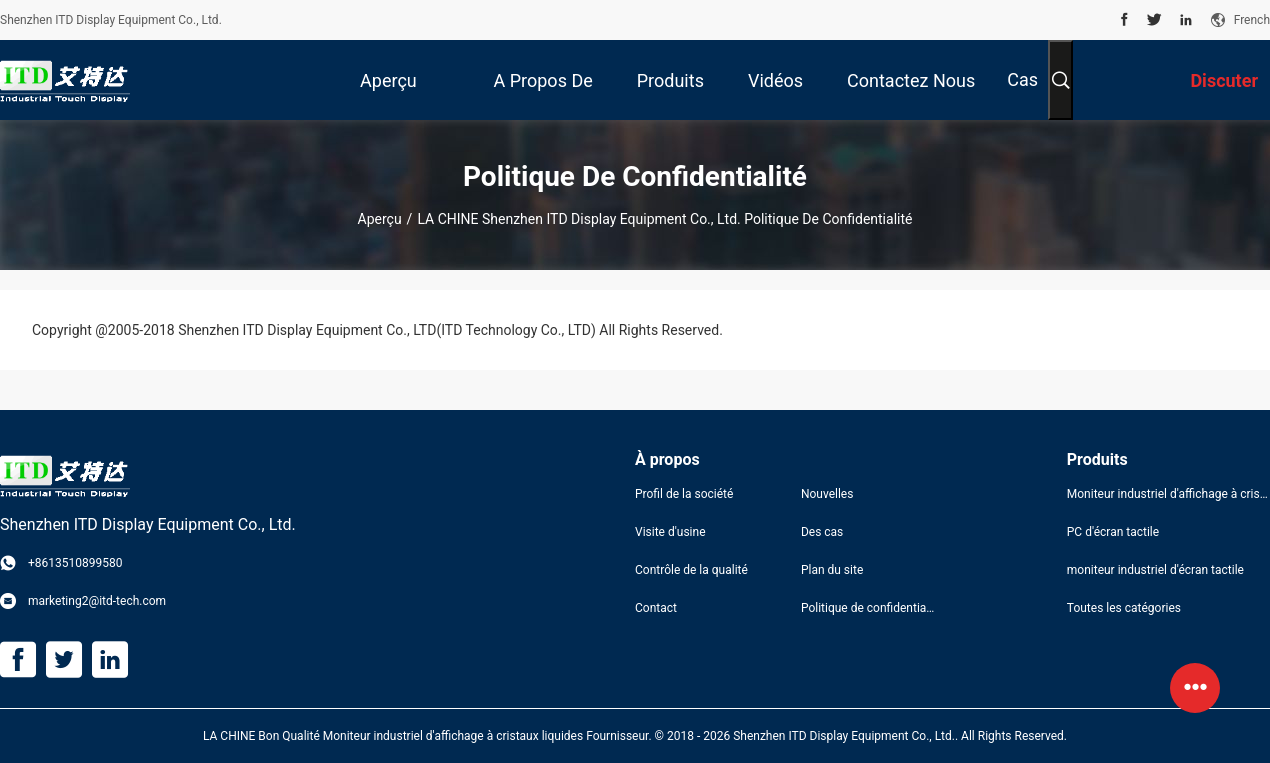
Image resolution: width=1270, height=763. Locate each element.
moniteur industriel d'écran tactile (1155, 570)
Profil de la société (684, 494)
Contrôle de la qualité (691, 570)
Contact (656, 608)
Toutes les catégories (1124, 608)
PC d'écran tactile (1113, 532)
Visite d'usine (670, 532)
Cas (1022, 79)
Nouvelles (827, 494)
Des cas (822, 532)
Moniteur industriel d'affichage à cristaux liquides (1168, 494)
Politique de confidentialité (868, 608)
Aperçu (380, 219)
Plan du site (832, 570)
